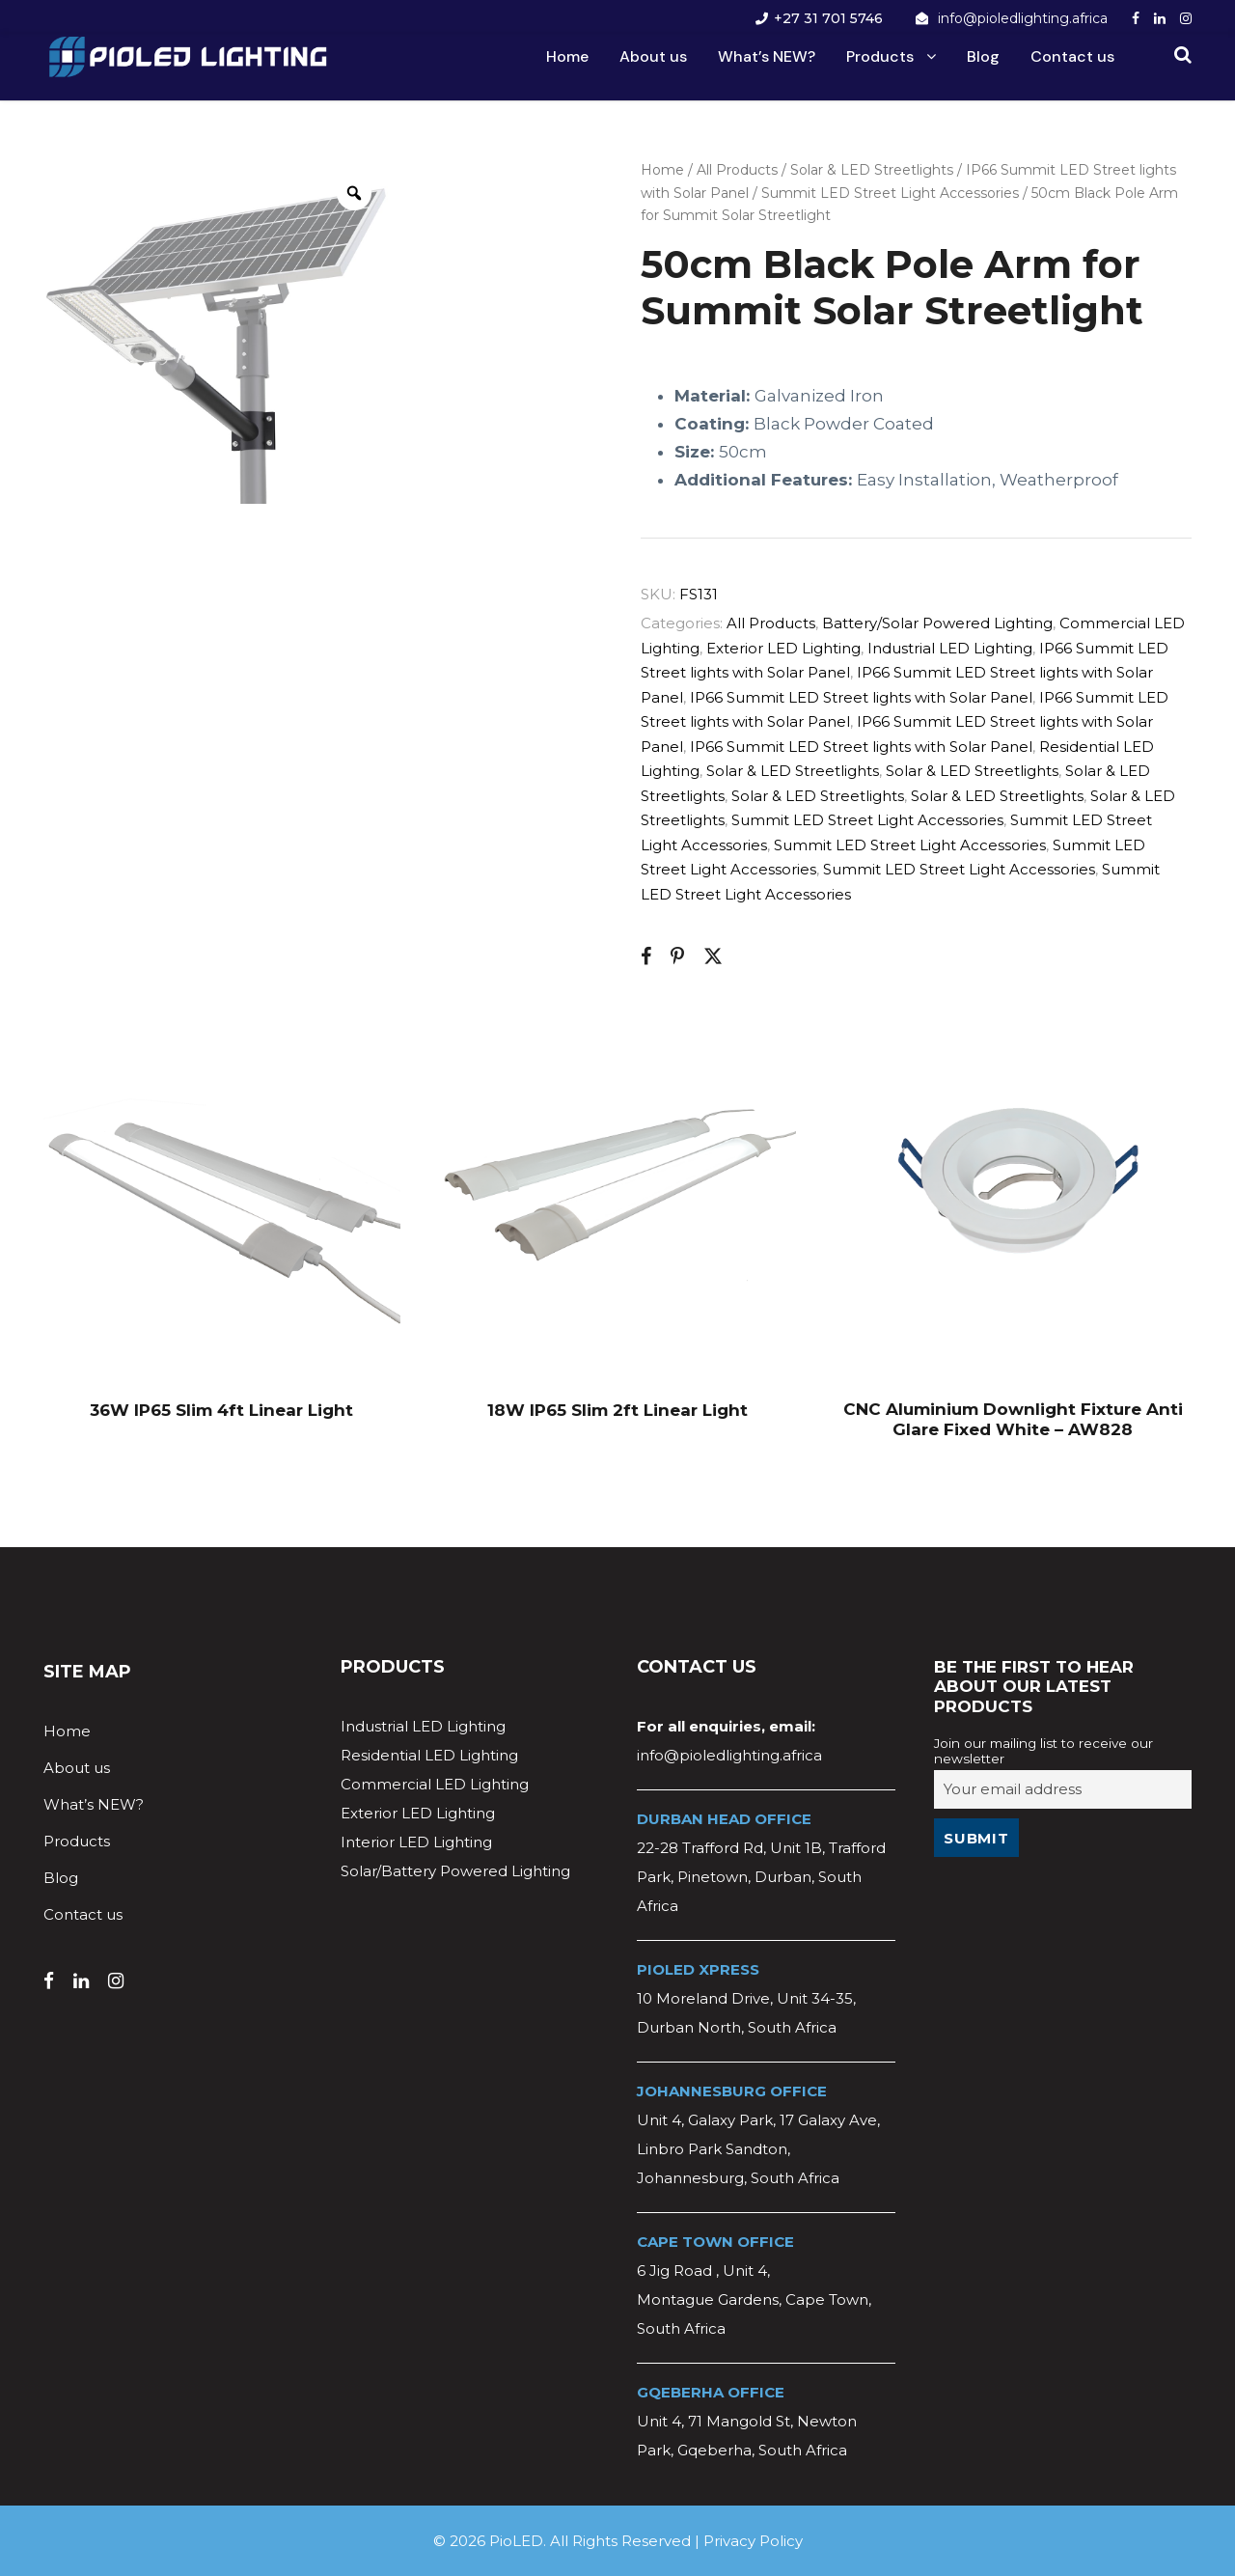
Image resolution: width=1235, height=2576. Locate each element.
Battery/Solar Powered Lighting (937, 623)
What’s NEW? (766, 56)
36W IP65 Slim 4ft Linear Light (221, 1410)
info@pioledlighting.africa (1023, 18)
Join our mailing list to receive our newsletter (1043, 1750)
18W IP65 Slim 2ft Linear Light (617, 1410)
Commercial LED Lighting (435, 1784)
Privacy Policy (753, 2541)
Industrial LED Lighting (949, 648)
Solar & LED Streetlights (871, 170)
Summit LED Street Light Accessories (890, 193)
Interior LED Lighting (416, 1842)
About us (653, 56)
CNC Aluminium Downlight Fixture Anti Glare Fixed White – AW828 (1013, 1418)
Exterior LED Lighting (783, 648)
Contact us (1072, 56)
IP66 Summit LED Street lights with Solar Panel (861, 697)
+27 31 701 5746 (828, 18)
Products (880, 56)
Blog (983, 56)
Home (567, 56)
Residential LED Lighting (429, 1755)
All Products (737, 170)
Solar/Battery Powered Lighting (455, 1871)
